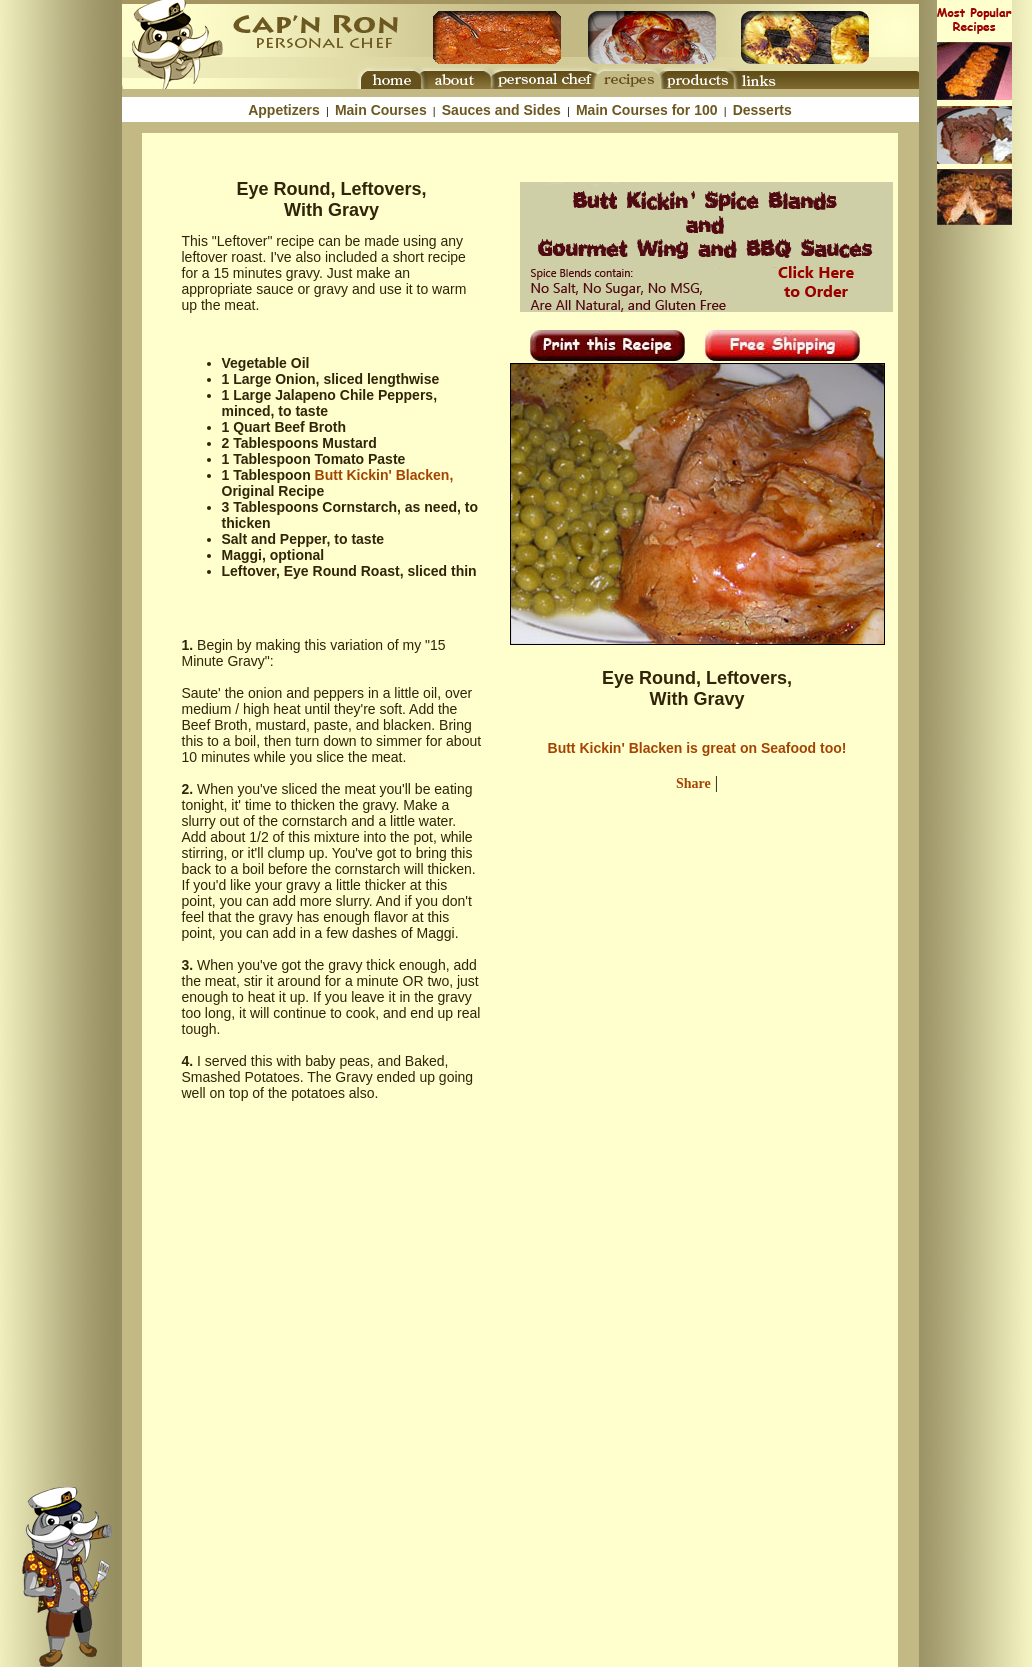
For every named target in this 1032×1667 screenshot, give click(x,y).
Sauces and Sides (501, 110)
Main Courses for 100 (647, 110)
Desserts (762, 110)
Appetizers (284, 110)
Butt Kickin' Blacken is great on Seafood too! (697, 748)
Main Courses (381, 110)
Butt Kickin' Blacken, (384, 475)
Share (693, 783)
